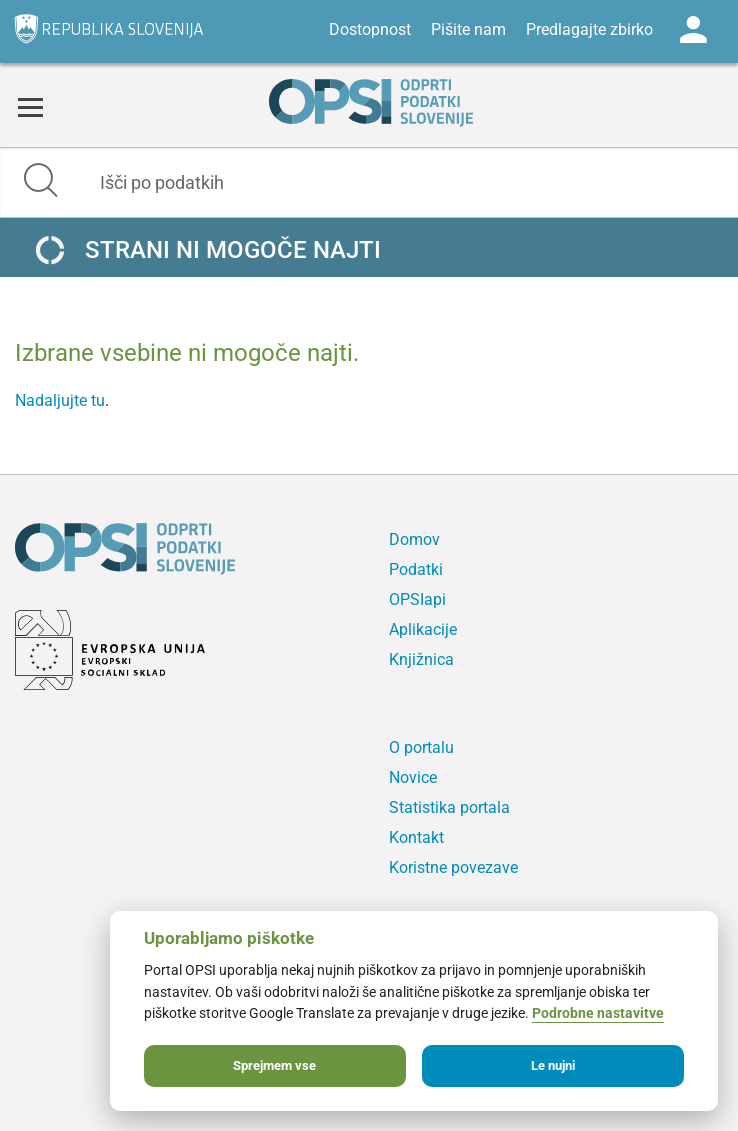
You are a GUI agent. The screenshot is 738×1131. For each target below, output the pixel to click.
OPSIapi (417, 599)
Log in (693, 30)
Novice (413, 777)
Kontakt (416, 837)
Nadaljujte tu (60, 400)
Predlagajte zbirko (589, 29)
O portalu (421, 747)
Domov (414, 539)
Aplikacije (423, 629)
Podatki (416, 569)
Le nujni (553, 1065)
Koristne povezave (453, 867)
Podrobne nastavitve (598, 1013)
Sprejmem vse (274, 1065)
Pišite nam (468, 29)
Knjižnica (421, 659)
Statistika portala (449, 807)
